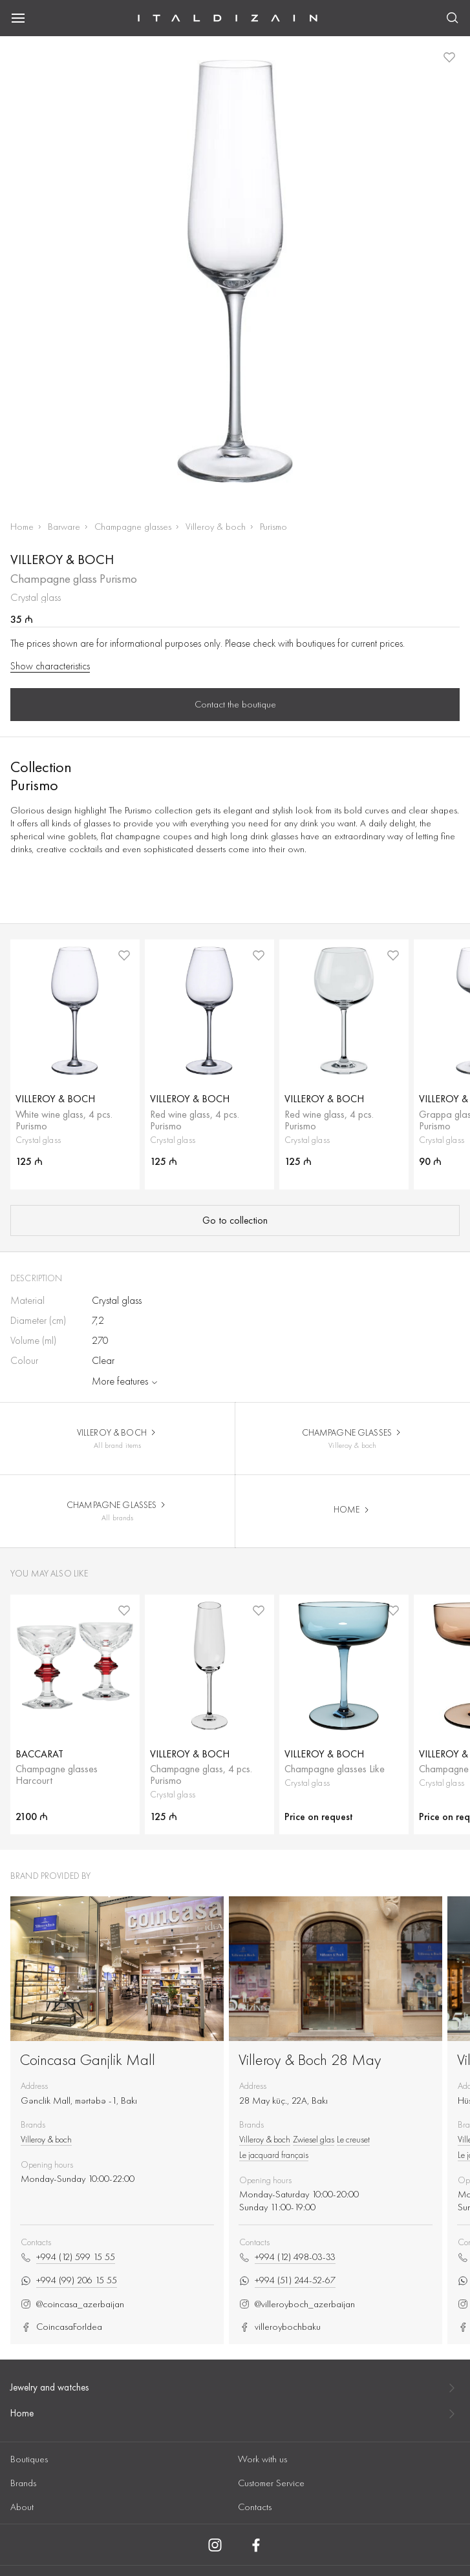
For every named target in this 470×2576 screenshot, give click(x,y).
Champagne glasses (132, 526)
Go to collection (235, 1220)
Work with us (262, 2459)
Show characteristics (50, 666)
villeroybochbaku (280, 2327)
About (22, 2506)
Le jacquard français (273, 2155)
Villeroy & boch (216, 526)
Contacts (255, 2506)
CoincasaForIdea (61, 2327)
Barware (64, 526)
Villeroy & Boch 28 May (310, 2059)
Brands (23, 2483)
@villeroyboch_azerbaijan (297, 2304)
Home (22, 526)
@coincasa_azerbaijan (72, 2304)
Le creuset (353, 2139)
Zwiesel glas (313, 2139)
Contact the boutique (235, 704)
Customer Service (271, 2483)
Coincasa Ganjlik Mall (87, 2059)
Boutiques (29, 2459)
